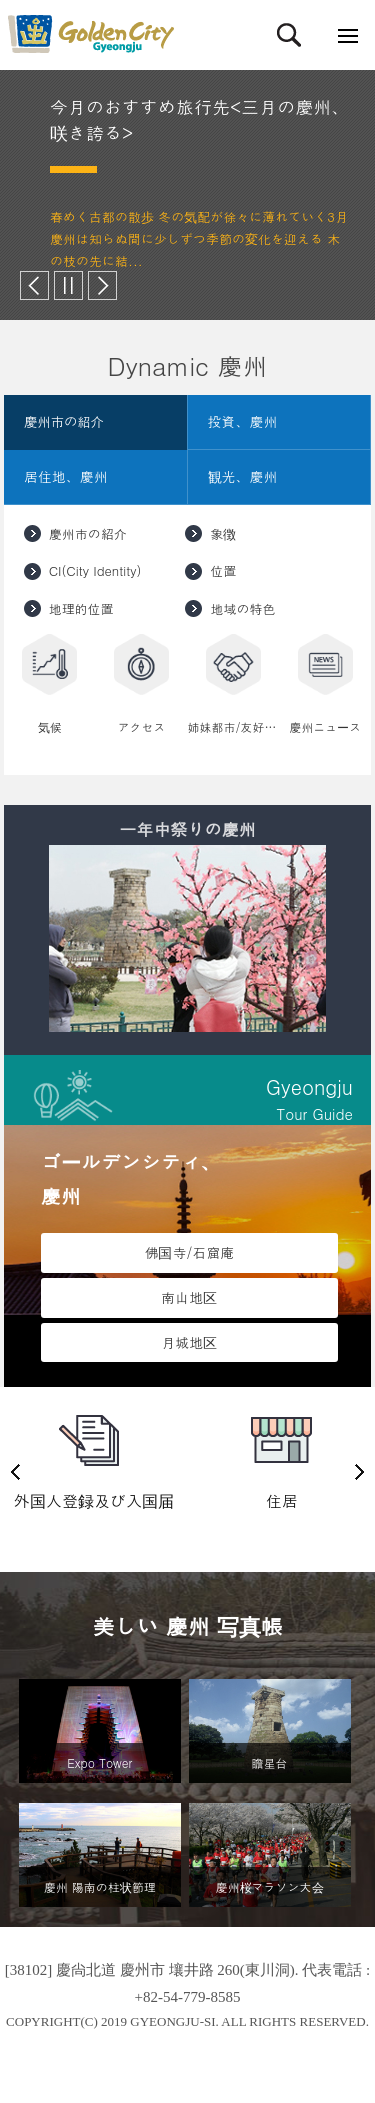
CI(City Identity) (95, 570)
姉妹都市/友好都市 (234, 726)
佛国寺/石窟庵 (189, 1252)
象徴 (223, 533)
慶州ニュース (325, 726)
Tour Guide (187, 1097)
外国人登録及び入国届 (94, 1500)
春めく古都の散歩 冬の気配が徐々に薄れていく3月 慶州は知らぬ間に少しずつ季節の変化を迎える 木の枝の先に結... (199, 238)
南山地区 (189, 1297)
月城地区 (189, 1342)
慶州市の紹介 (88, 533)
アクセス (142, 726)
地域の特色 (242, 608)
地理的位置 (81, 608)
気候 (50, 726)
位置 (223, 570)
